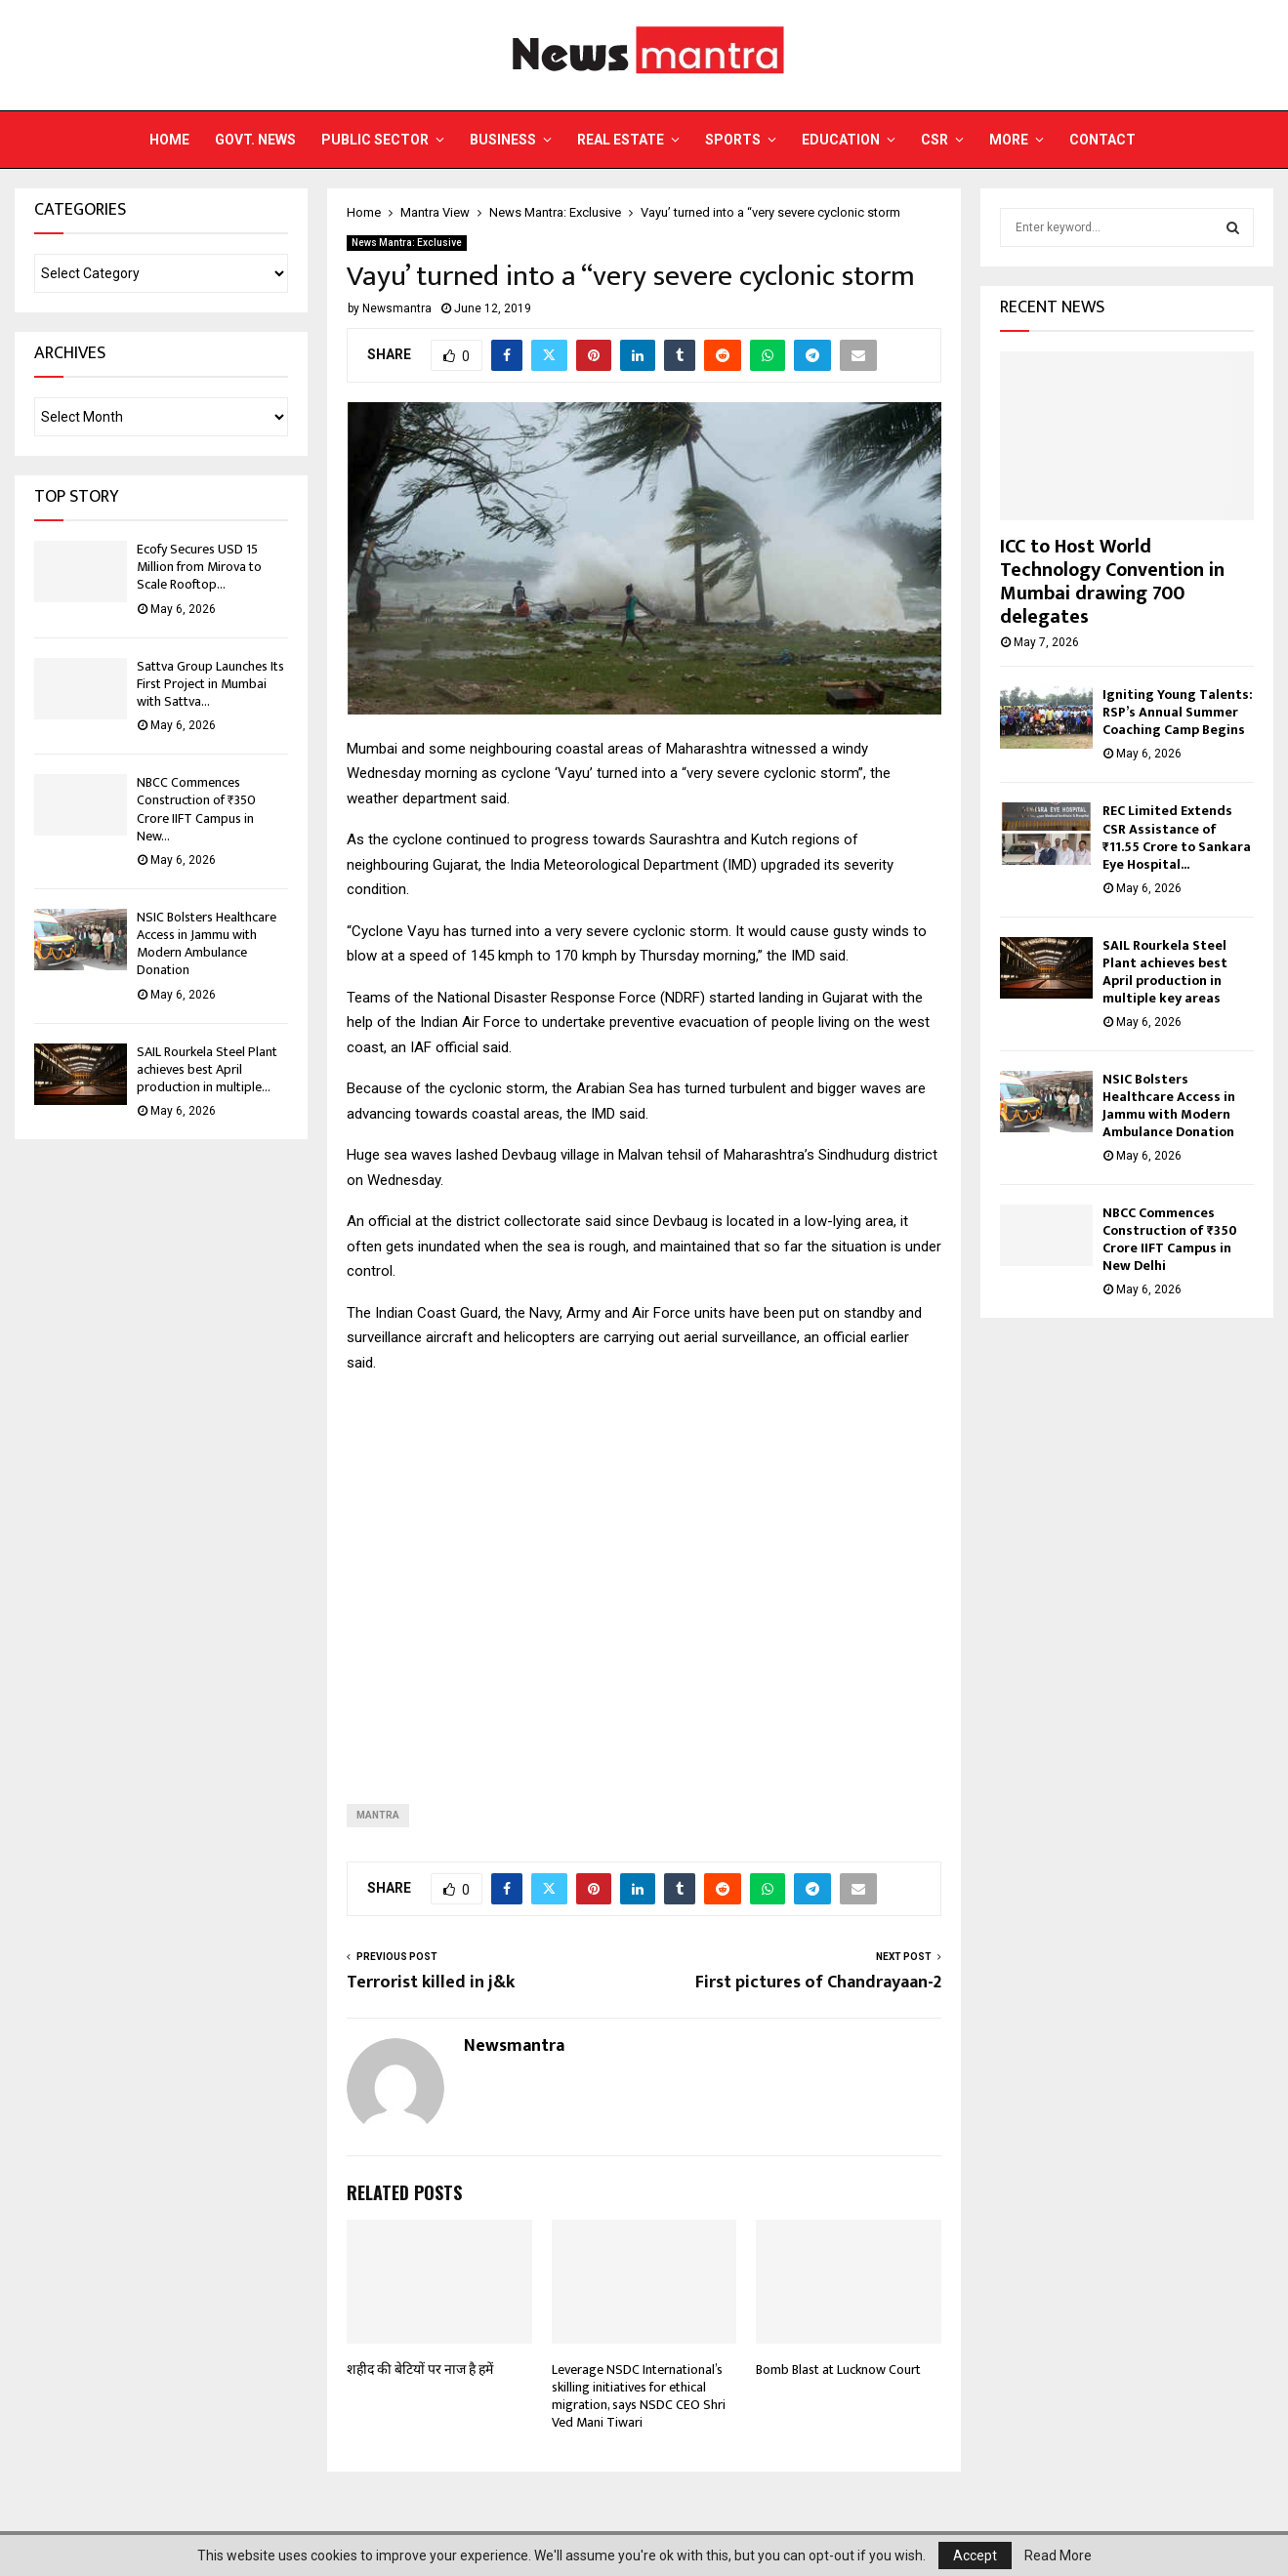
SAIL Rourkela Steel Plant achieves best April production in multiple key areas (1164, 971)
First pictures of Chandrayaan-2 (818, 1982)
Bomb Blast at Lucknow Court (838, 2369)
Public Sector (375, 139)
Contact (1102, 139)
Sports (733, 139)
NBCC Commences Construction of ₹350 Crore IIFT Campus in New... (196, 809)
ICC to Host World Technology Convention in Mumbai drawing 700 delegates (1112, 582)
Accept (975, 2555)
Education (841, 139)
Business (503, 139)
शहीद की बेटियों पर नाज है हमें (420, 2369)
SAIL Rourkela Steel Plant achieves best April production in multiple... (207, 1069)
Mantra (377, 1815)
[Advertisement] (644, 1573)
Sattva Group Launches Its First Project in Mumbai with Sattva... (210, 684)
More (1008, 139)
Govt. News (255, 139)
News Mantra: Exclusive (407, 242)
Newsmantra (397, 308)
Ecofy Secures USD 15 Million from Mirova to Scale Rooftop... (199, 566)
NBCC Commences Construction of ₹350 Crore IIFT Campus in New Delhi (1169, 1239)
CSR (934, 139)
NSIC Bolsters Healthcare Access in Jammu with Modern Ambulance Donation (206, 944)
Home (169, 139)
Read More (1058, 2555)
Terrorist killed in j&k (431, 1982)
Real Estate (620, 139)
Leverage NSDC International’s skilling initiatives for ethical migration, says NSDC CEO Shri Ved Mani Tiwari (639, 2396)
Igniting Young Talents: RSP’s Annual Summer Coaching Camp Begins (1177, 712)
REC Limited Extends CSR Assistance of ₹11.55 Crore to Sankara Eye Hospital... (1176, 837)
